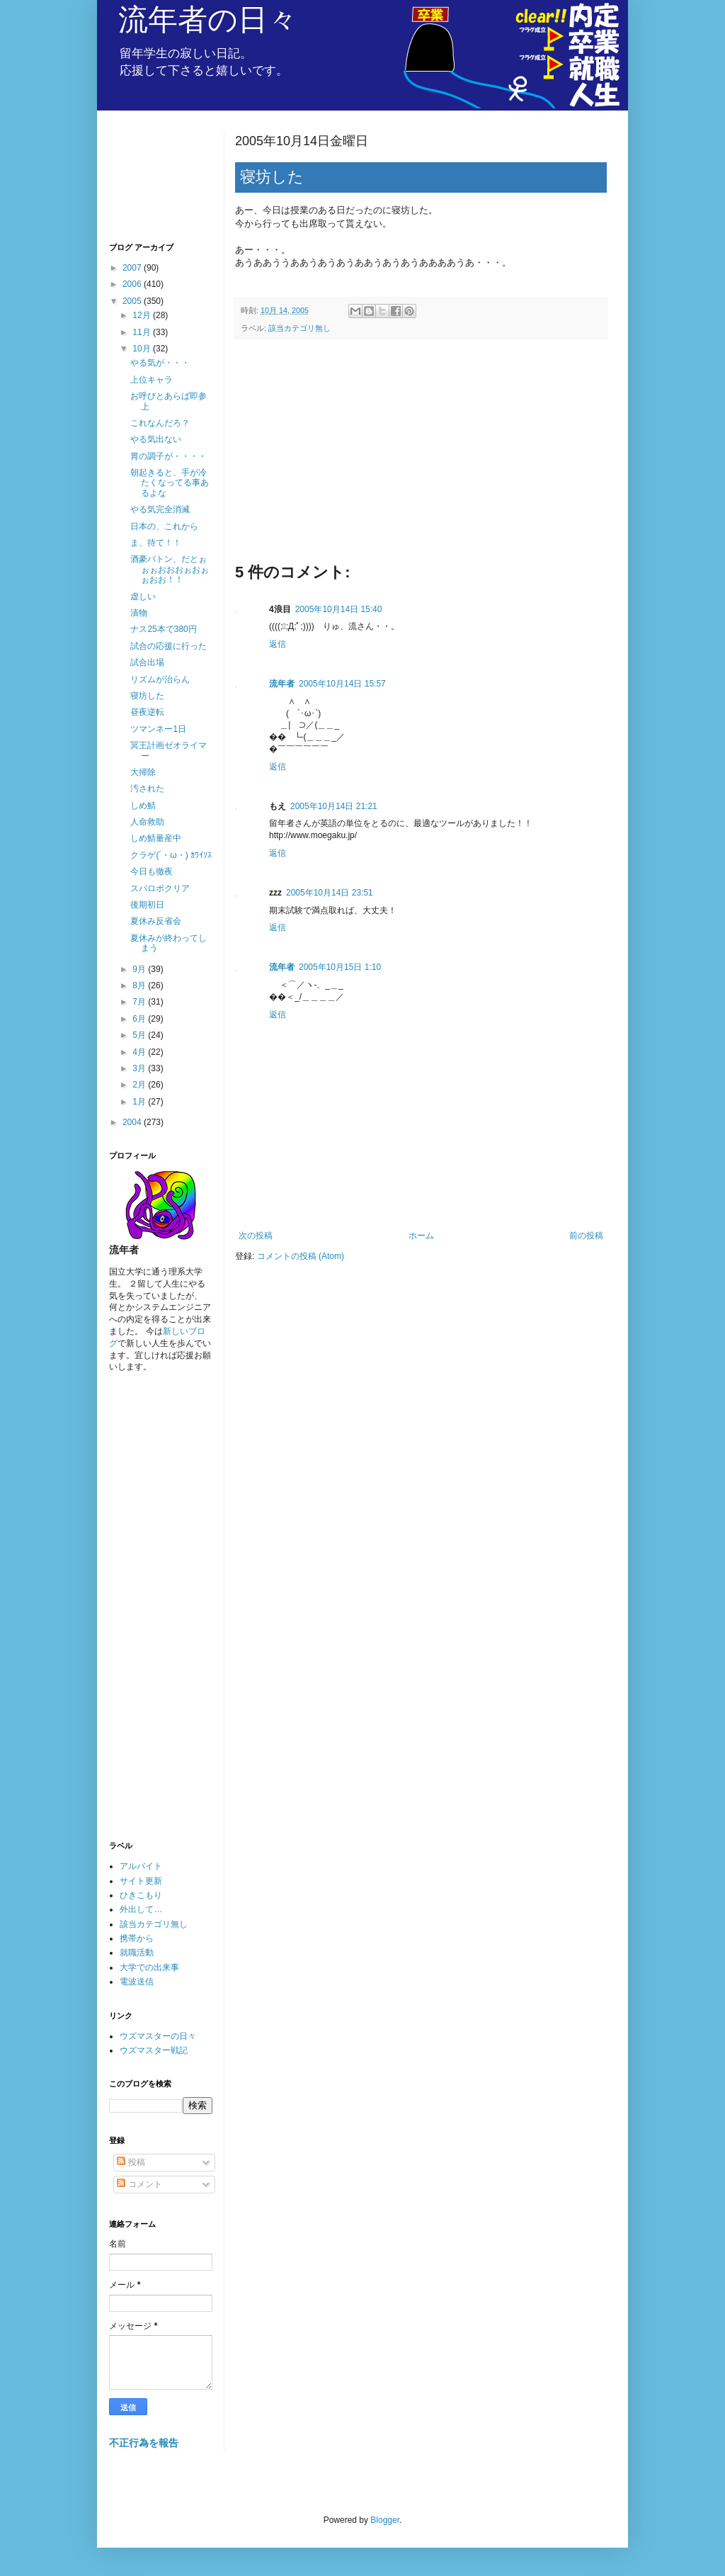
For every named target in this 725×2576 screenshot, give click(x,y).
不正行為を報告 (143, 2442)
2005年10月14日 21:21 (333, 806)
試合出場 (147, 662)
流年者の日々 (207, 19)
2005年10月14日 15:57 (342, 684)
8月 (140, 985)
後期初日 (147, 905)
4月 (140, 1052)
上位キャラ (151, 380)
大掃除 (143, 772)
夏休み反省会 (155, 921)
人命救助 (147, 822)
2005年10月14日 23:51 (329, 893)
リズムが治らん (160, 679)
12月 (142, 315)
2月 (140, 1085)
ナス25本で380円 (163, 629)
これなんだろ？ (160, 423)
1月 (140, 1102)
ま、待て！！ (155, 543)
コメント (139, 2184)
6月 (140, 1019)
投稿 (130, 2162)
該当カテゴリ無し (299, 328)
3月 (140, 1068)
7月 (140, 1002)
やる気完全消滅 (160, 509)
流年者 (282, 684)
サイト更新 (141, 1881)
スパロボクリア (160, 888)
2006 (133, 284)
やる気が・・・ (160, 363)
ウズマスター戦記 (154, 2050)
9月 (140, 969)
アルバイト (141, 1866)
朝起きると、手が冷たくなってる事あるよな (169, 483)
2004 (133, 1122)
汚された (147, 788)
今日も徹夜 (151, 871)
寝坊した (147, 696)
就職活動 (137, 1953)
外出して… (141, 1909)
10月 (142, 349)
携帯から (137, 1938)
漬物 (138, 613)
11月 (142, 332)
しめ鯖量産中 (155, 838)
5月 (140, 1035)
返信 (277, 644)
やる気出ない (155, 439)
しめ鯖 (143, 805)
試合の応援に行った (168, 646)
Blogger (384, 2520)
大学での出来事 (149, 1967)
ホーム (421, 1236)
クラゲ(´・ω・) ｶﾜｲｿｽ (171, 855)
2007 (133, 268)
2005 (133, 301)
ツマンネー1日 (158, 729)
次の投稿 (256, 1236)
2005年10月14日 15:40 (338, 609)
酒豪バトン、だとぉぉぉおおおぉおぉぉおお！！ (169, 569)
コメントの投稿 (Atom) (300, 1256)
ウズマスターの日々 (158, 2036)
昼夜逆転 (147, 712)
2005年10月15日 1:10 (340, 967)
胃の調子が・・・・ (168, 456)
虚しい (143, 596)
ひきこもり (141, 1895)
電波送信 (137, 1982)
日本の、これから (164, 526)
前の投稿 (586, 1236)
